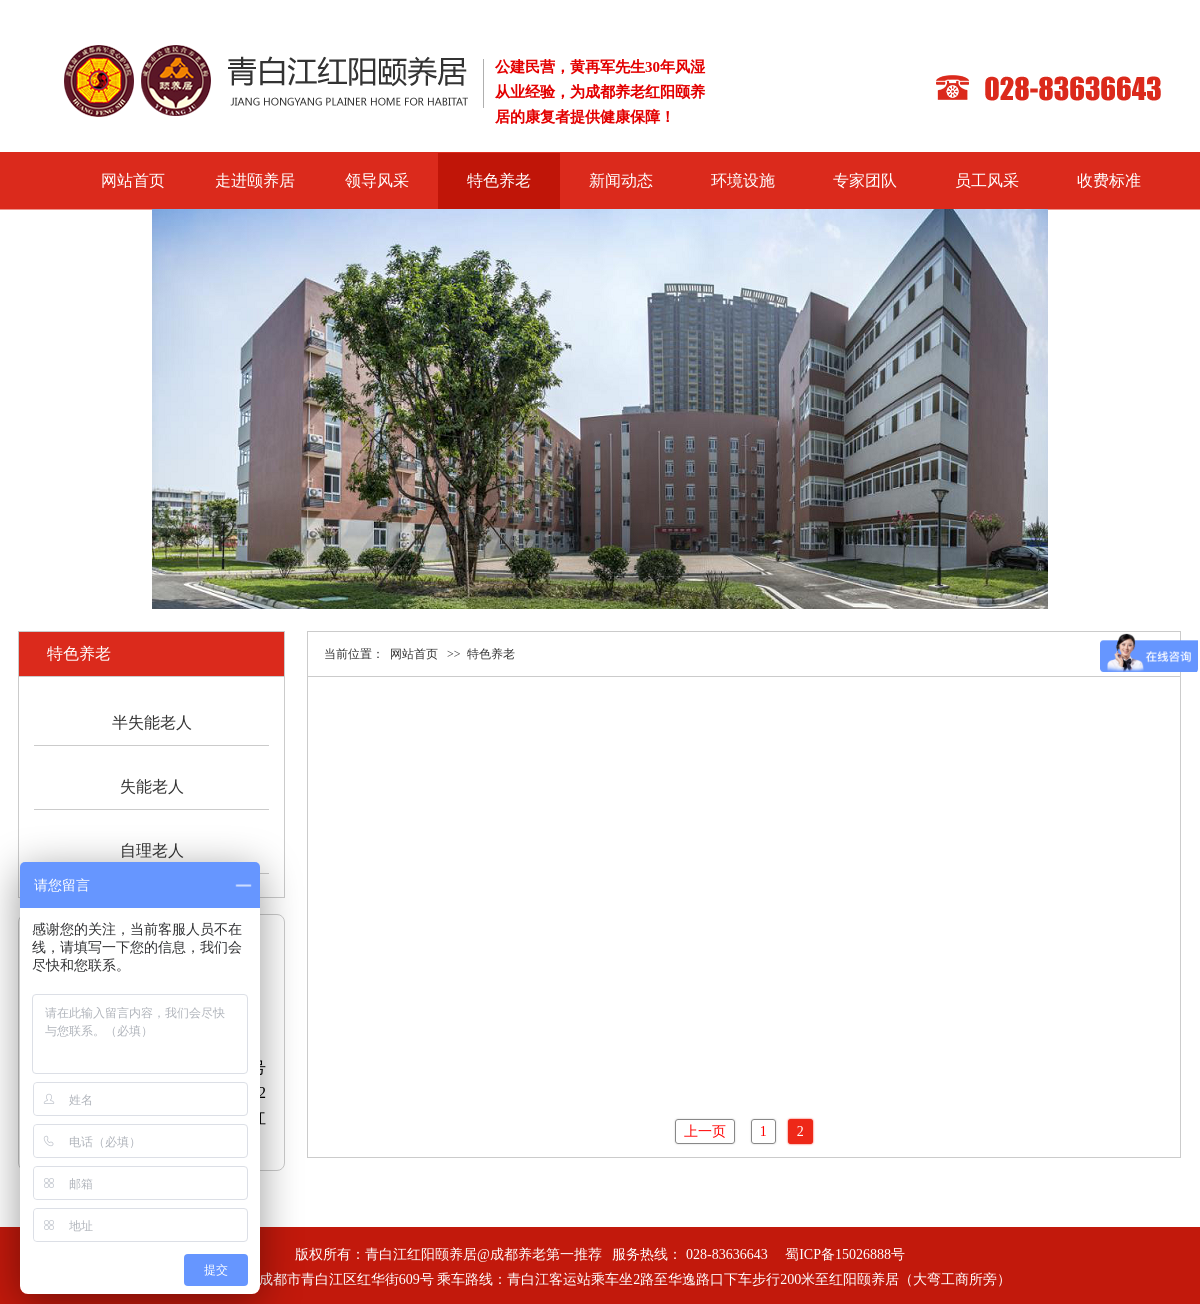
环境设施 (743, 180)
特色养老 (499, 180)
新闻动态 (621, 180)
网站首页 (133, 180)
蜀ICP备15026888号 (845, 1254)
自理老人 (152, 850)
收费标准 (1109, 180)
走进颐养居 (255, 180)
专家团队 (865, 180)
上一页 (705, 1131)
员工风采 (987, 180)
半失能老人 (152, 722)
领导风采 (377, 180)
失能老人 (152, 786)
